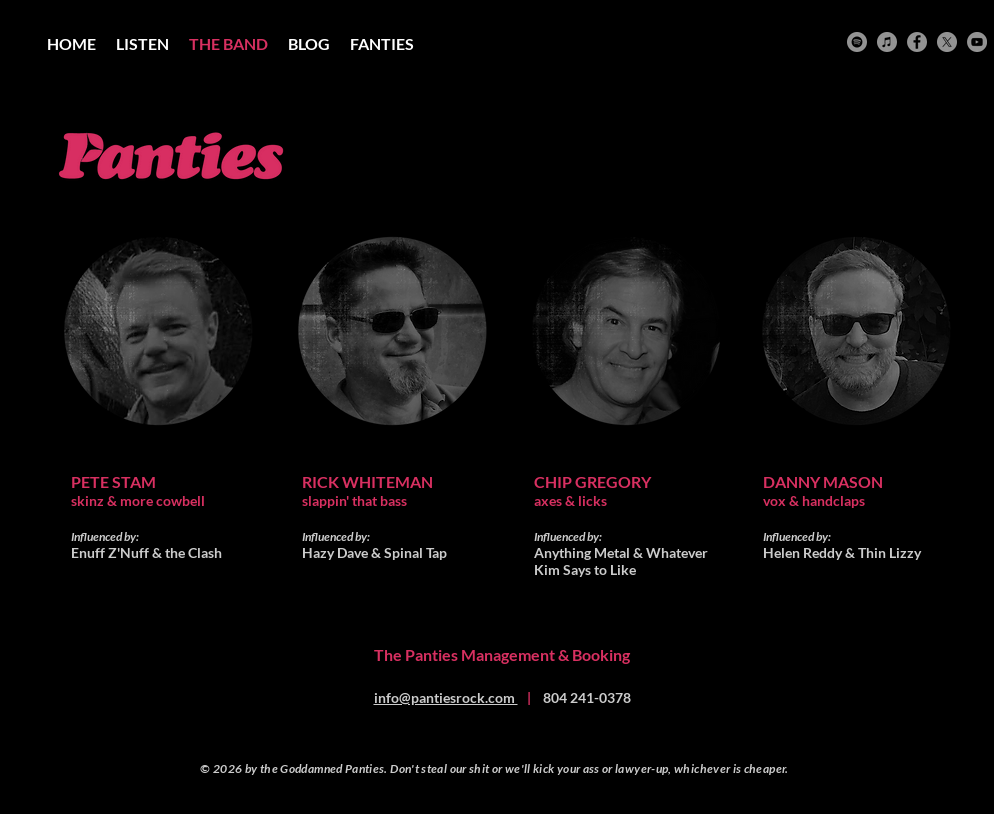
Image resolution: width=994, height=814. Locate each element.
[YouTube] (977, 42)
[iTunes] (887, 42)
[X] (947, 42)
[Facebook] (917, 42)
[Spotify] (857, 42)
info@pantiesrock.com (446, 697)
